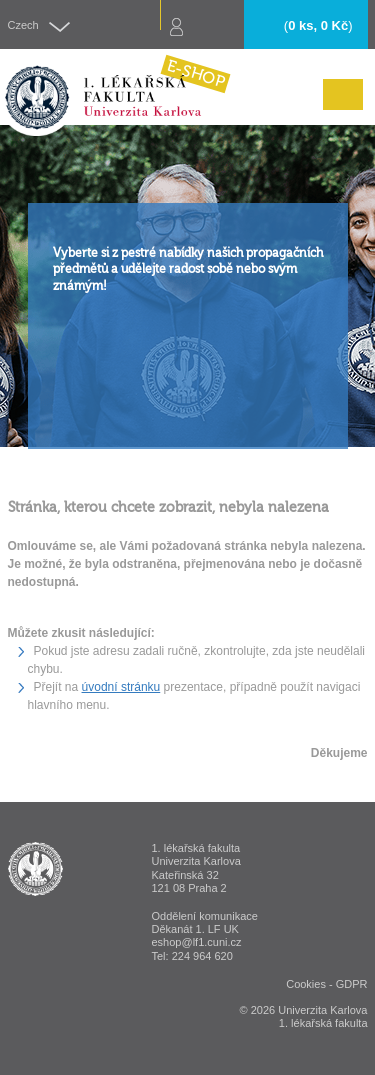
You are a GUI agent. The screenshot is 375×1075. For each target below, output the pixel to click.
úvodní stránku (121, 687)
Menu (338, 109)
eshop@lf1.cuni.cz (197, 942)
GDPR (352, 984)
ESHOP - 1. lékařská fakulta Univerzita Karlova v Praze (35, 869)
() (318, 25)
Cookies (306, 984)
